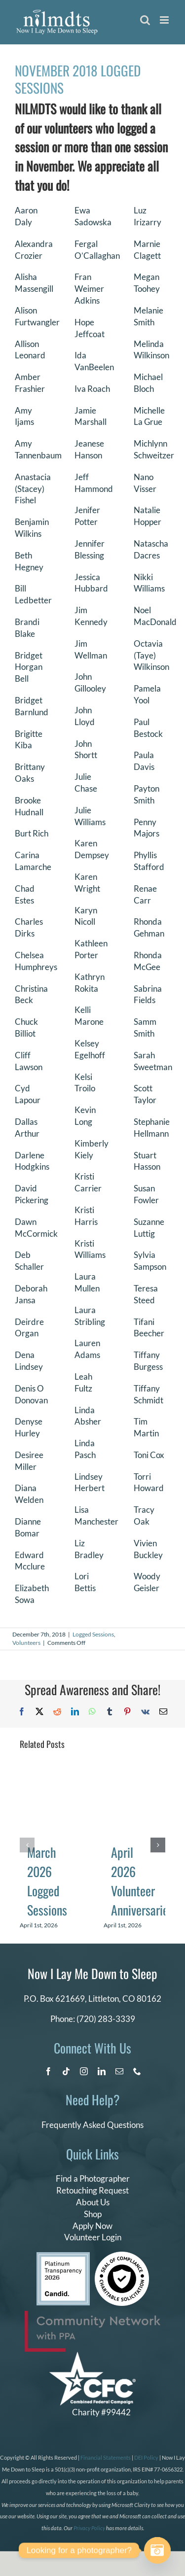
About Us (93, 2202)
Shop (93, 2214)
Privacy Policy (89, 2528)
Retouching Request (92, 2190)
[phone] (137, 2071)
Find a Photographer (93, 2178)
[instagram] (84, 2071)
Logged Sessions (93, 1634)
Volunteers (26, 1642)
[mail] (119, 2071)
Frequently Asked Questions (92, 2125)
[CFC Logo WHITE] (92, 2356)
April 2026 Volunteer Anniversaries (142, 1881)
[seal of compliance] (122, 2256)
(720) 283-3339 (105, 2019)
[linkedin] (102, 2071)
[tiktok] (66, 2071)
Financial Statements (105, 2457)
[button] (27, 1845)
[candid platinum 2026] (63, 2256)
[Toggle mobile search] (145, 20)
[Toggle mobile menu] (165, 20)
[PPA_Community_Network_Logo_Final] (92, 2315)
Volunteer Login (92, 2237)
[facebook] (48, 2071)
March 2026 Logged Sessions (47, 1881)
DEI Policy (146, 2457)
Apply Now (92, 2226)
